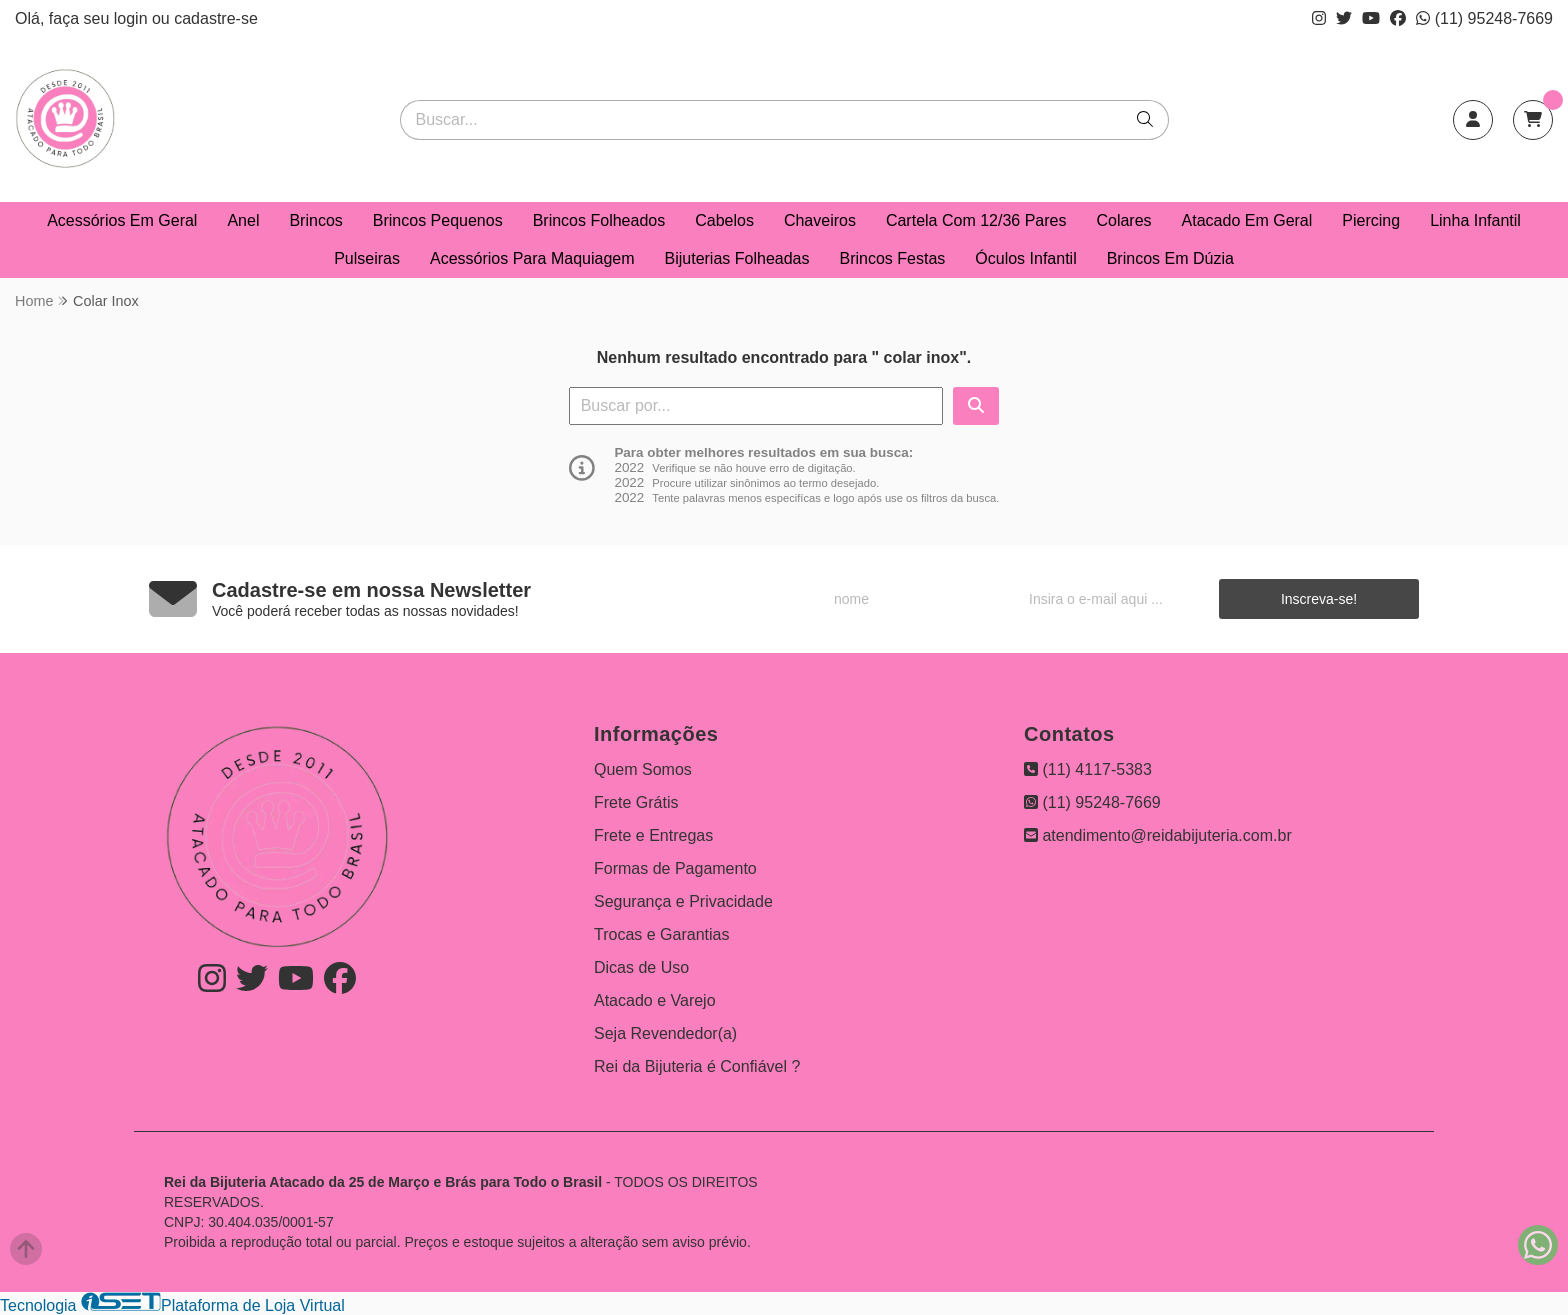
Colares (1123, 220)
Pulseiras (367, 258)
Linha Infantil (1475, 220)
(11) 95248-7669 (1484, 18)
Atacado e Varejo (655, 1000)
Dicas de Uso (641, 967)
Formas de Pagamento (675, 868)
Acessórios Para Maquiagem (532, 258)
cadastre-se (216, 18)
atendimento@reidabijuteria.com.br (1158, 835)
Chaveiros (820, 220)
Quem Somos (643, 769)
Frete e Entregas (653, 835)
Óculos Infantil (1025, 258)
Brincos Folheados (599, 220)
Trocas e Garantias (661, 934)
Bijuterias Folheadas (737, 258)
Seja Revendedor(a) (665, 1033)
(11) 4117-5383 (1088, 769)
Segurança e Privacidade (683, 901)
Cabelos (724, 220)
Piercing (1371, 220)
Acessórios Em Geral (122, 220)
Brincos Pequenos (438, 220)
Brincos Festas (892, 258)
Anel (243, 220)
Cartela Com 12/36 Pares (976, 220)
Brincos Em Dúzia (1170, 258)
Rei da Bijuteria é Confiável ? (697, 1066)
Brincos (315, 220)
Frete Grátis (636, 802)
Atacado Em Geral (1247, 220)
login (133, 18)
